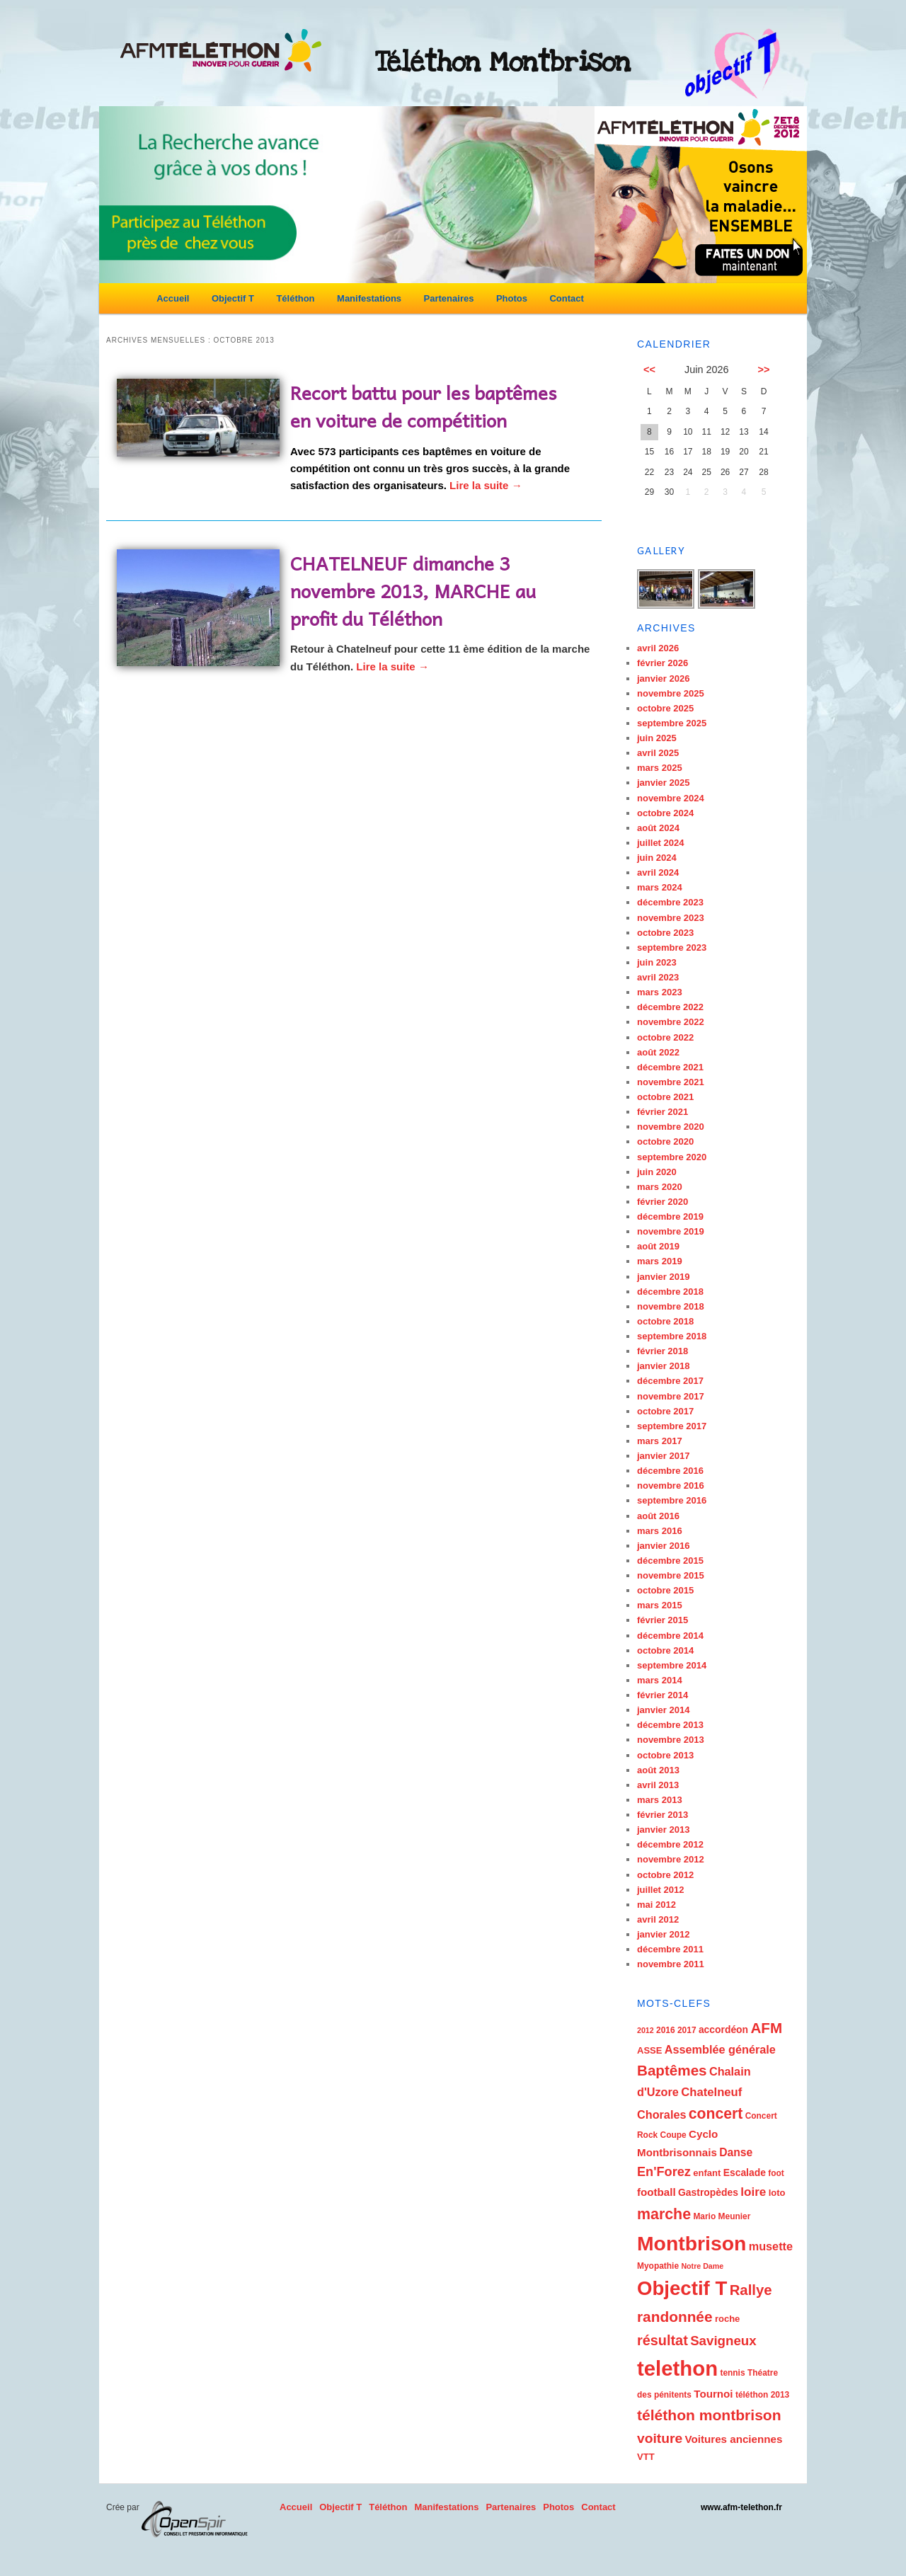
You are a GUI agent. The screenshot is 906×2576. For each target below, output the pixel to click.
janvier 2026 (663, 678)
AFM (766, 2028)
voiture (659, 2438)
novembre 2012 (670, 1859)
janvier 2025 (663, 782)
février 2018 (662, 1351)
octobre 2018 (665, 1321)
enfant (707, 2173)
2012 (645, 2030)
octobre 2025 (665, 708)
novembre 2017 (670, 1396)
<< (649, 369)
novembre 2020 (670, 1126)
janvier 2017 (663, 1455)
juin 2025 (657, 738)
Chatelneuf (711, 2092)
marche (664, 2214)
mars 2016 (659, 1530)
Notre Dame (702, 2266)
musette (771, 2246)
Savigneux (723, 2340)
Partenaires (449, 298)
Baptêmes (672, 2070)
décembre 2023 (670, 902)
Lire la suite (485, 485)
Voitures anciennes (733, 2439)
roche (727, 2318)
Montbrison (691, 2243)
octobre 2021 (665, 1097)
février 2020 (662, 1201)
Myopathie (658, 2266)
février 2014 (662, 1695)
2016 (665, 2030)
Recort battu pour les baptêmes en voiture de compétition (423, 406)
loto (777, 2192)
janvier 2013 (663, 1829)
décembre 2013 (670, 1724)
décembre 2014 (670, 1635)
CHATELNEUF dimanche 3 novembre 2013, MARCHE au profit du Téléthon (413, 590)
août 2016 (658, 1516)
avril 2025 (658, 753)
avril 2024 (658, 872)
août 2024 (658, 828)
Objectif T (233, 298)
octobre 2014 (665, 1650)
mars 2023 (659, 992)
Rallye (751, 2290)
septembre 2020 (671, 1157)
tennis (732, 2373)
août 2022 (658, 1052)
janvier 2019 (663, 1276)
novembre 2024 (670, 798)
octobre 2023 (665, 932)
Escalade (744, 2172)
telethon (677, 2368)
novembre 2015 (670, 1575)
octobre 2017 (665, 1411)
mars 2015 (659, 1605)
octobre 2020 (665, 1141)
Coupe (673, 2135)
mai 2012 (656, 1904)
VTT (646, 2456)
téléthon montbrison (709, 2415)
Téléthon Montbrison (503, 62)
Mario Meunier (721, 2216)
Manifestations (369, 298)
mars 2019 (659, 1261)
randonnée (675, 2316)
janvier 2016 (663, 1545)
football (656, 2192)
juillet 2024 (660, 842)
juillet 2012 (660, 1889)
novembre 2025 (670, 693)
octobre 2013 (665, 1755)
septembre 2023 (671, 947)
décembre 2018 (670, 1291)
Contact (566, 298)
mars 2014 (659, 1680)
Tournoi (713, 2394)
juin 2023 (657, 962)
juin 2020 (657, 1172)
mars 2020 (659, 1186)
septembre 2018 (671, 1336)
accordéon (723, 2029)
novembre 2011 (670, 1964)
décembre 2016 (670, 1470)
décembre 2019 (670, 1216)
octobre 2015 (665, 1590)
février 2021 (662, 1111)
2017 (686, 2030)
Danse (735, 2152)
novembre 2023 (670, 917)
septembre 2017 (671, 1426)
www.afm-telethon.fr (741, 2507)
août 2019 (658, 1246)
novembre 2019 (670, 1231)
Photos (511, 298)
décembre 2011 (670, 1949)
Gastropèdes (708, 2192)
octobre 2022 (665, 1037)
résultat (662, 2340)
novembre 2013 (670, 1739)
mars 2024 (659, 887)
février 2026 (662, 663)
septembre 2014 (671, 1665)
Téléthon (295, 298)
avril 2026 (658, 648)
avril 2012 (658, 1919)
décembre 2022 (670, 1007)
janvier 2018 (663, 1366)
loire (753, 2192)
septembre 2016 (671, 1500)
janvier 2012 (663, 1934)
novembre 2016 (670, 1485)
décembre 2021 (670, 1067)
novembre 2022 (670, 1022)
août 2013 (658, 1770)
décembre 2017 (670, 1380)
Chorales (661, 2114)
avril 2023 (658, 977)
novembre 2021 (670, 1082)
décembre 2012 (670, 1844)
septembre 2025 (671, 723)
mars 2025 (659, 767)
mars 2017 (659, 1441)
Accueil (172, 298)
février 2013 (662, 1814)
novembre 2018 (670, 1306)
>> (764, 369)
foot (776, 2173)
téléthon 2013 (762, 2395)
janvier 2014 (663, 1710)
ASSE (649, 2050)
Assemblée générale (720, 2049)
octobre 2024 (665, 813)
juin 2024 (657, 857)
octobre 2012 (665, 1875)
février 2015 (662, 1620)
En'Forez (664, 2172)
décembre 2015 (670, 1560)
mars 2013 (659, 1799)
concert (715, 2113)
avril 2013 (658, 1785)
